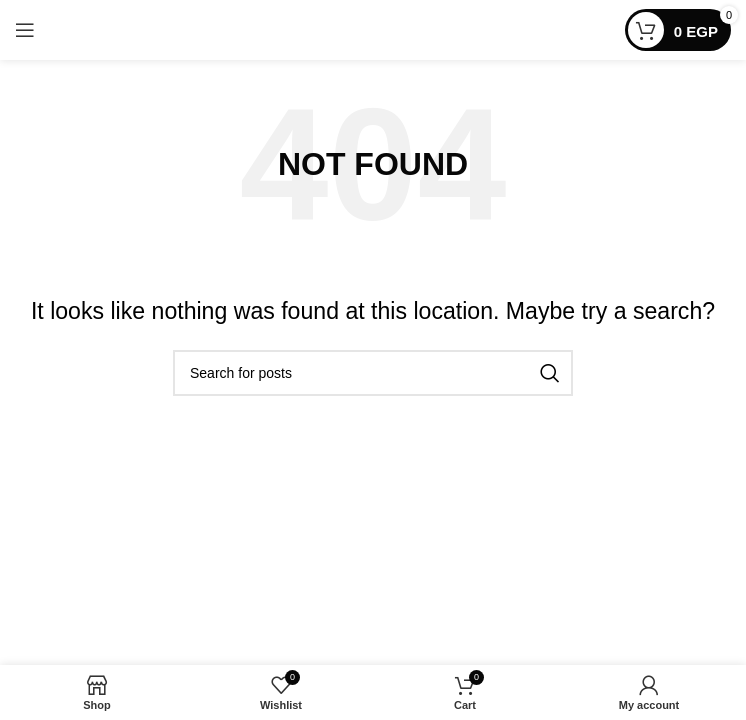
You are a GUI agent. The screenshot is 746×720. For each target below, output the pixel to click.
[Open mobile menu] (25, 30)
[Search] (373, 373)
